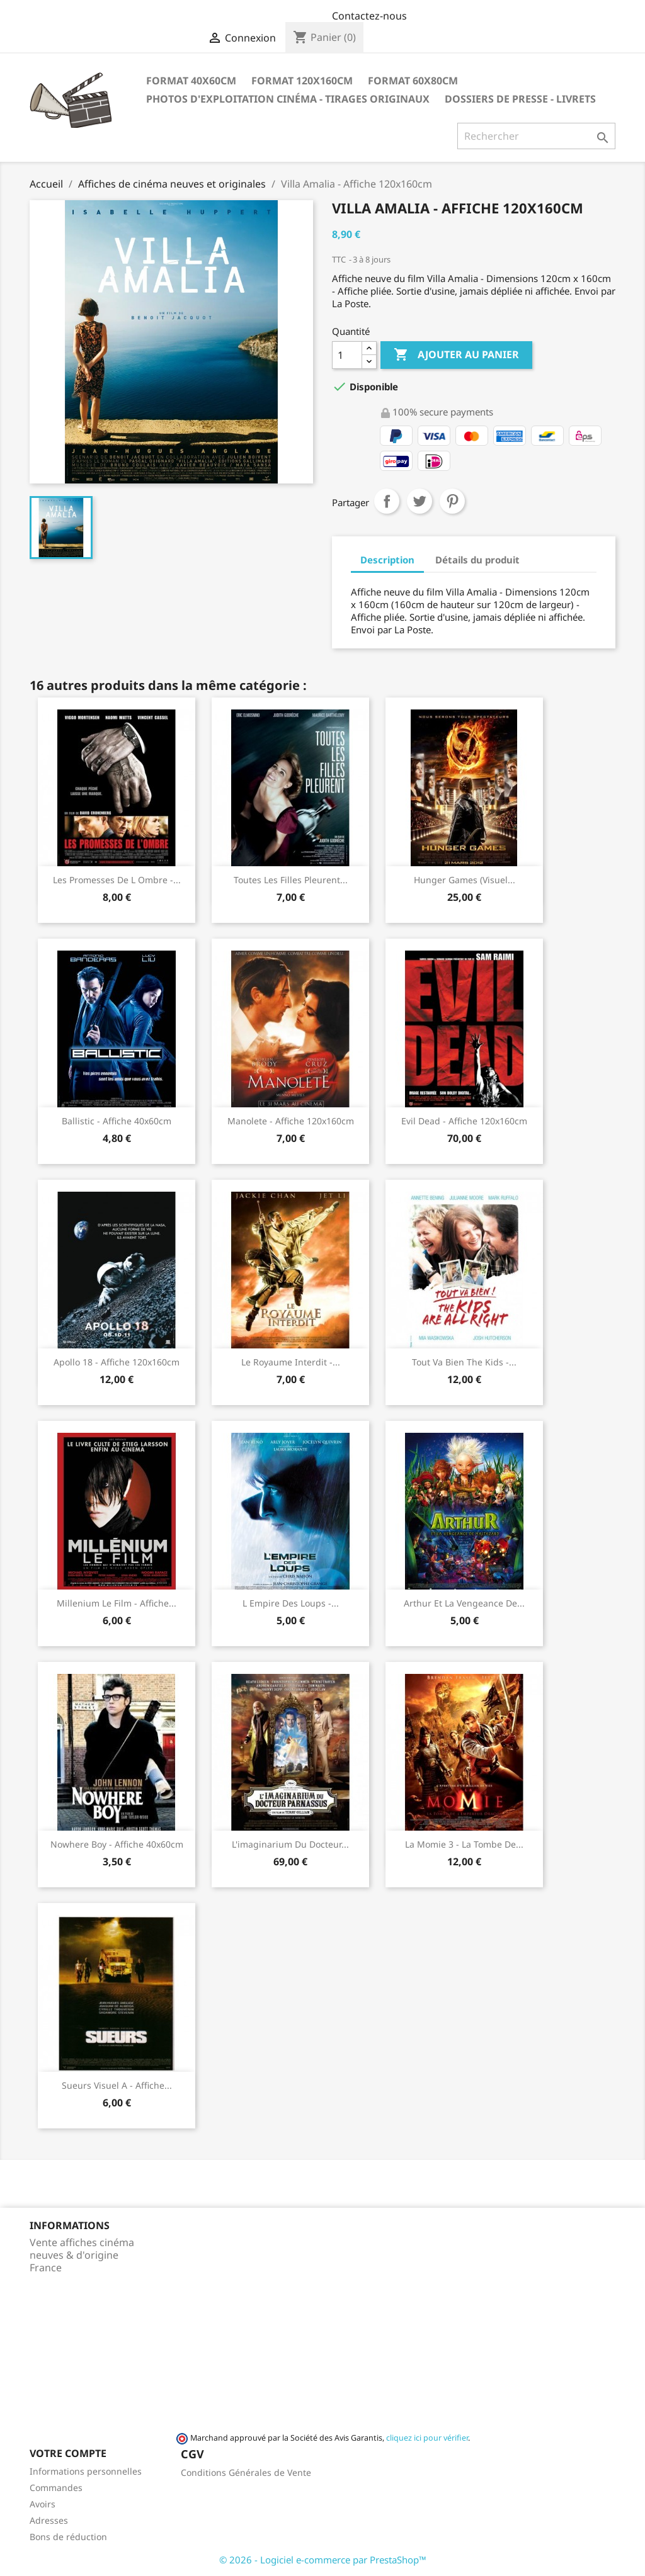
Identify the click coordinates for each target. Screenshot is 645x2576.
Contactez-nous (369, 16)
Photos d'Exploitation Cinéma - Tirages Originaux (288, 99)
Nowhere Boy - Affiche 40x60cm (116, 1844)
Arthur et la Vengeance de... (464, 1603)
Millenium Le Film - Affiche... (116, 1603)
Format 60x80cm (413, 81)
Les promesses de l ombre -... (117, 880)
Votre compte (68, 2453)
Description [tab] (387, 559)
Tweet (419, 501)
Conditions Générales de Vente (246, 2472)
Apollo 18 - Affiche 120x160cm (117, 1362)
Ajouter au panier (456, 355)
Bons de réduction (68, 2537)
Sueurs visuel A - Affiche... (117, 2085)
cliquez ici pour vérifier (427, 2437)
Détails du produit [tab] (477, 559)
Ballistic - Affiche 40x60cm (116, 1121)
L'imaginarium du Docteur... (290, 1844)
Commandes (56, 2488)
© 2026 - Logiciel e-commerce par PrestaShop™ (322, 2559)
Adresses (49, 2520)
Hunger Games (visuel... (464, 880)
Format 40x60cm (191, 81)
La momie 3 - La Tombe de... (464, 1844)
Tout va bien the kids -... (464, 1362)
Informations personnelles (86, 2471)
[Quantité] (347, 355)
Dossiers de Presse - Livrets (520, 99)
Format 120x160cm (302, 81)
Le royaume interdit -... (290, 1362)
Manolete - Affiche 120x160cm (290, 1121)
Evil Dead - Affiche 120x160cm (464, 1121)
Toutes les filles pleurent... (291, 880)
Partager (386, 501)
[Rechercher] (536, 136)
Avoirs (42, 2504)
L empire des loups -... (291, 1603)
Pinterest (452, 501)
